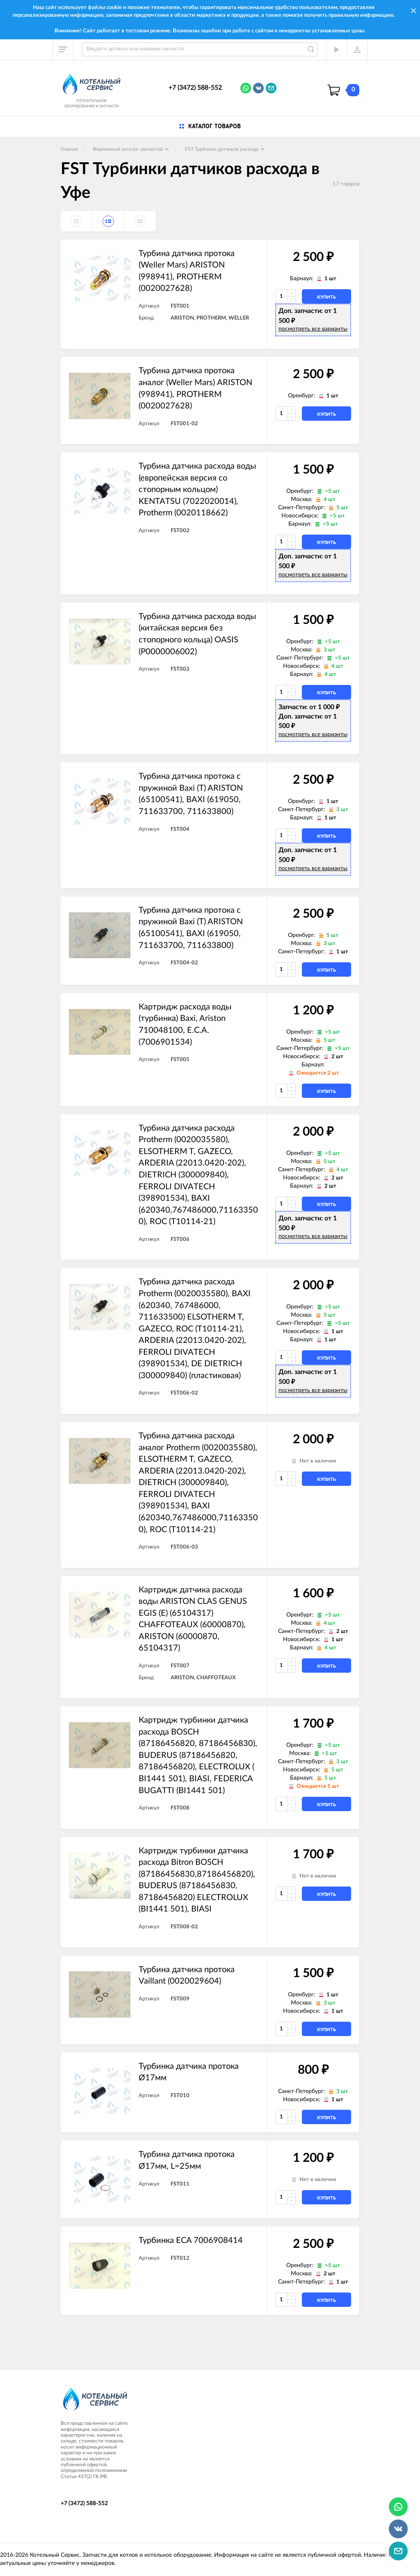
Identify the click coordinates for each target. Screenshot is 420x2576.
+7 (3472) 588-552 (195, 87)
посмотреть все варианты (312, 329)
